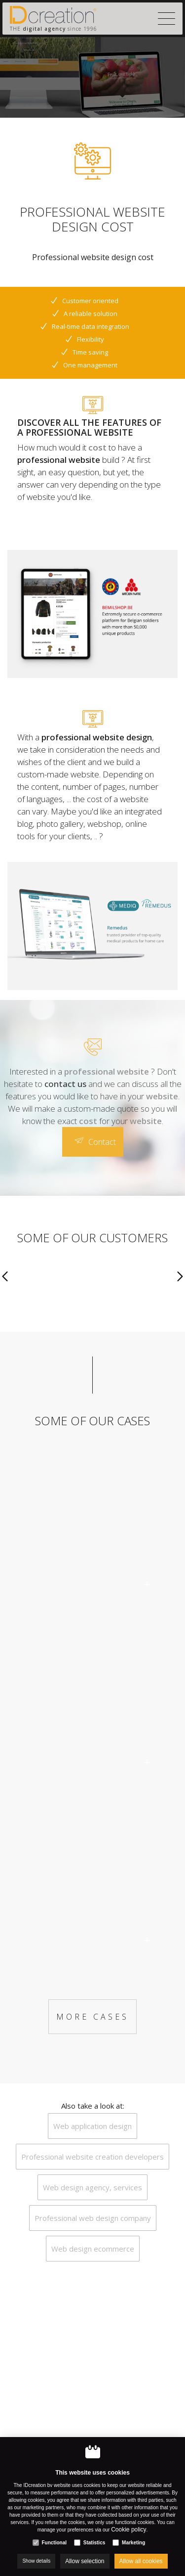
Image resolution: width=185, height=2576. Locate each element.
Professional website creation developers (92, 2157)
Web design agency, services (92, 2187)
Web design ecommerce (92, 2249)
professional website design (96, 737)
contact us (65, 1083)
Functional (54, 2542)
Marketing (133, 2542)
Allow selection (84, 2561)
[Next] (180, 1277)
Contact (102, 1141)
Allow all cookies (141, 2561)
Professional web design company (93, 2218)
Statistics (94, 2542)
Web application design (92, 2126)
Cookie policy (128, 2529)
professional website (58, 459)
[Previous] (5, 1277)
